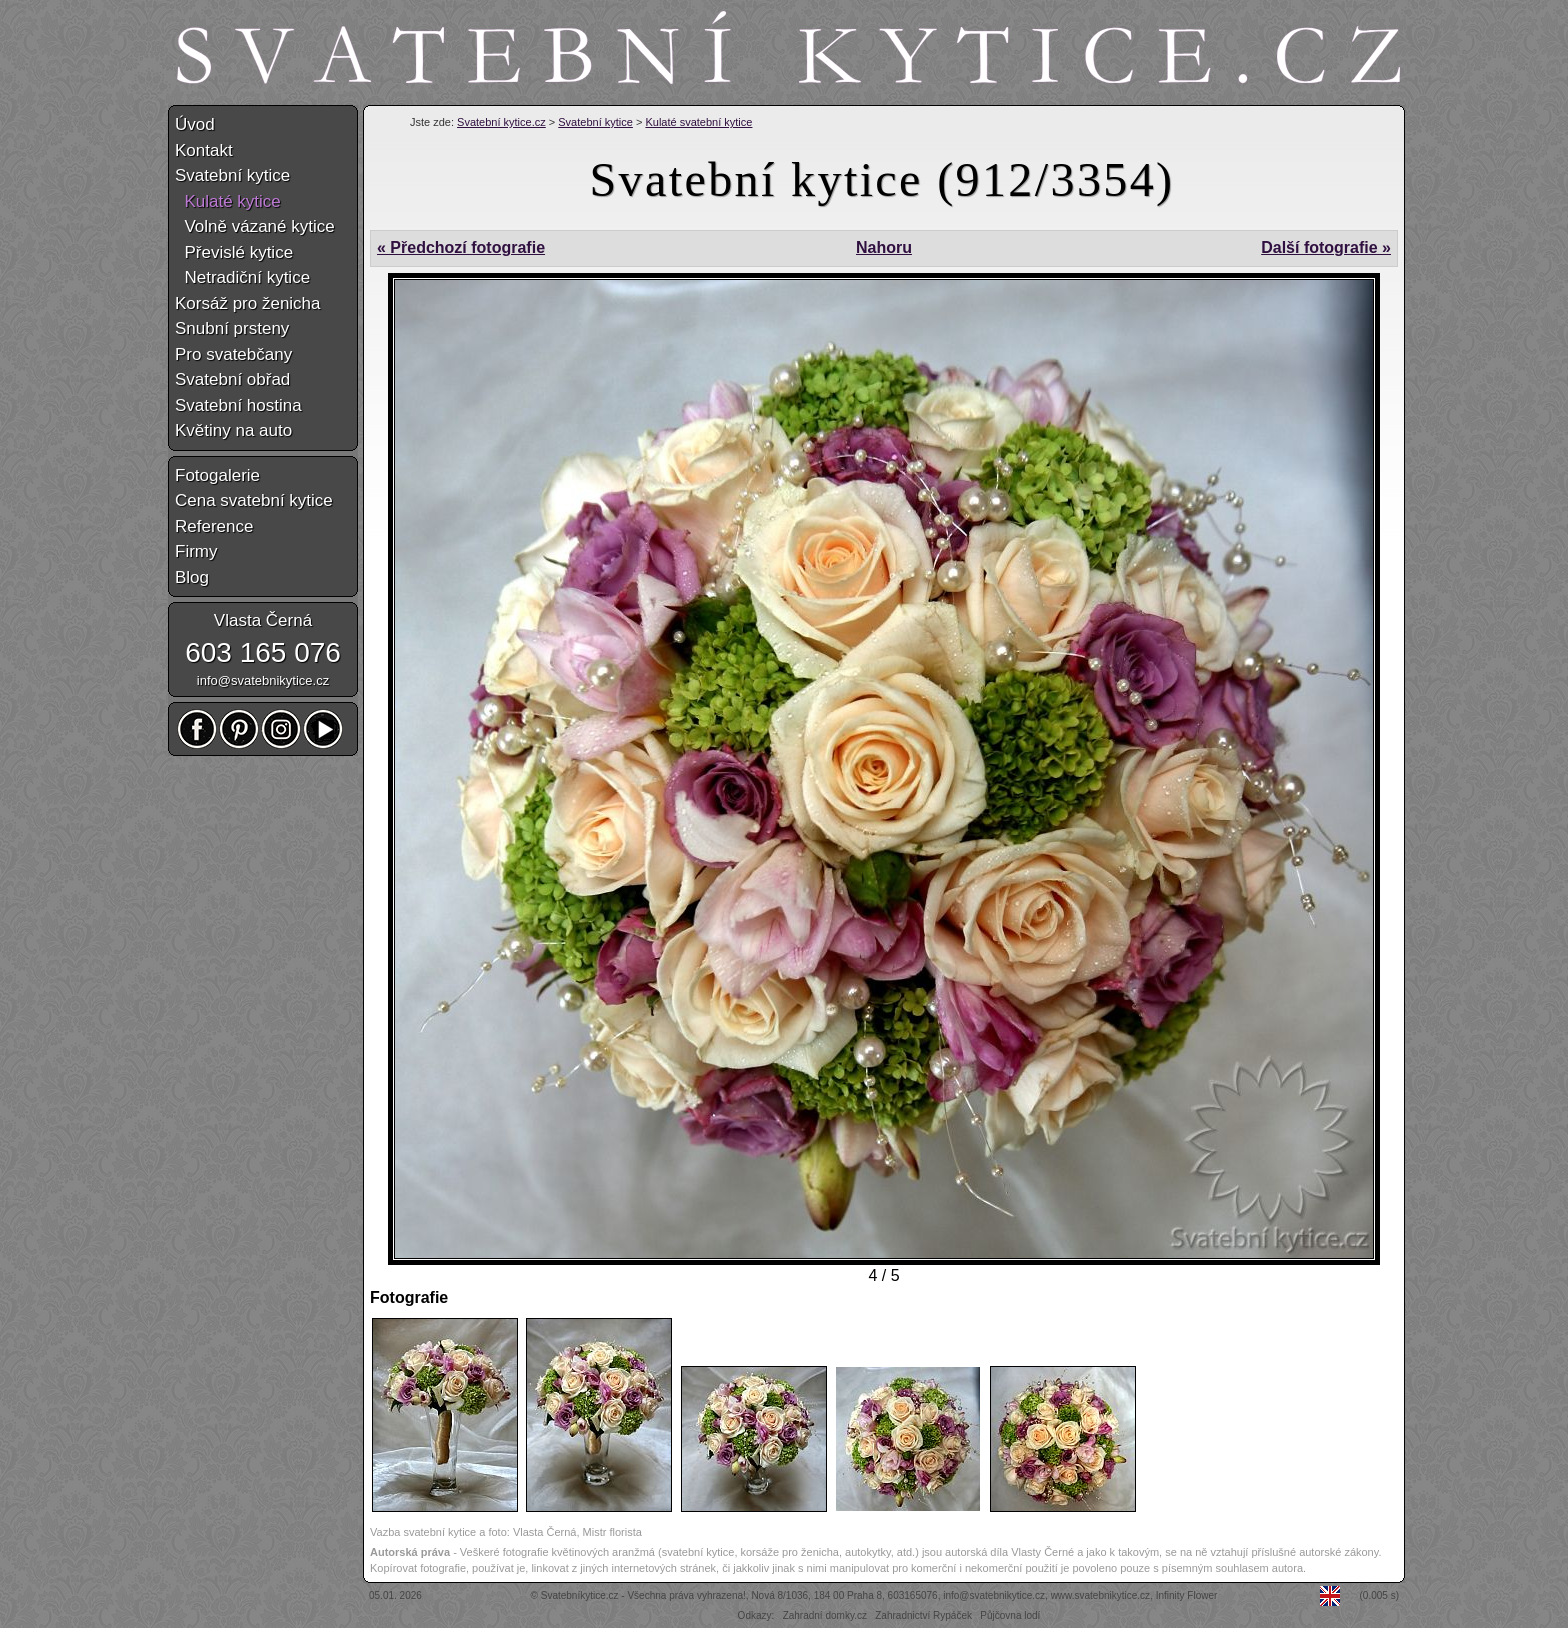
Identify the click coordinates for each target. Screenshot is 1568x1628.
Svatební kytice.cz (501, 122)
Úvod (195, 124)
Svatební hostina (238, 405)
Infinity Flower (1187, 1595)
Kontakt (204, 150)
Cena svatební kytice (254, 500)
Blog (192, 577)
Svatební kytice (595, 122)
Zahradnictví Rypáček (923, 1615)
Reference (214, 526)
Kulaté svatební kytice (698, 122)
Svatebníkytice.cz (580, 1595)
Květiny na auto (233, 430)
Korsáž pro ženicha (248, 303)
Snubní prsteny (232, 328)
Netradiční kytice (242, 277)
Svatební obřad (232, 379)
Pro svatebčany (233, 354)
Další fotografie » (1326, 247)
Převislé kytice (234, 252)
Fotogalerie (217, 475)
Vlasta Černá (263, 620)
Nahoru (884, 247)
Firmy (196, 551)
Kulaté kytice (228, 201)
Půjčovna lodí (1010, 1615)
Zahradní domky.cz (825, 1615)
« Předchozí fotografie (461, 247)
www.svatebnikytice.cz (1100, 1595)
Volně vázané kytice (255, 226)
